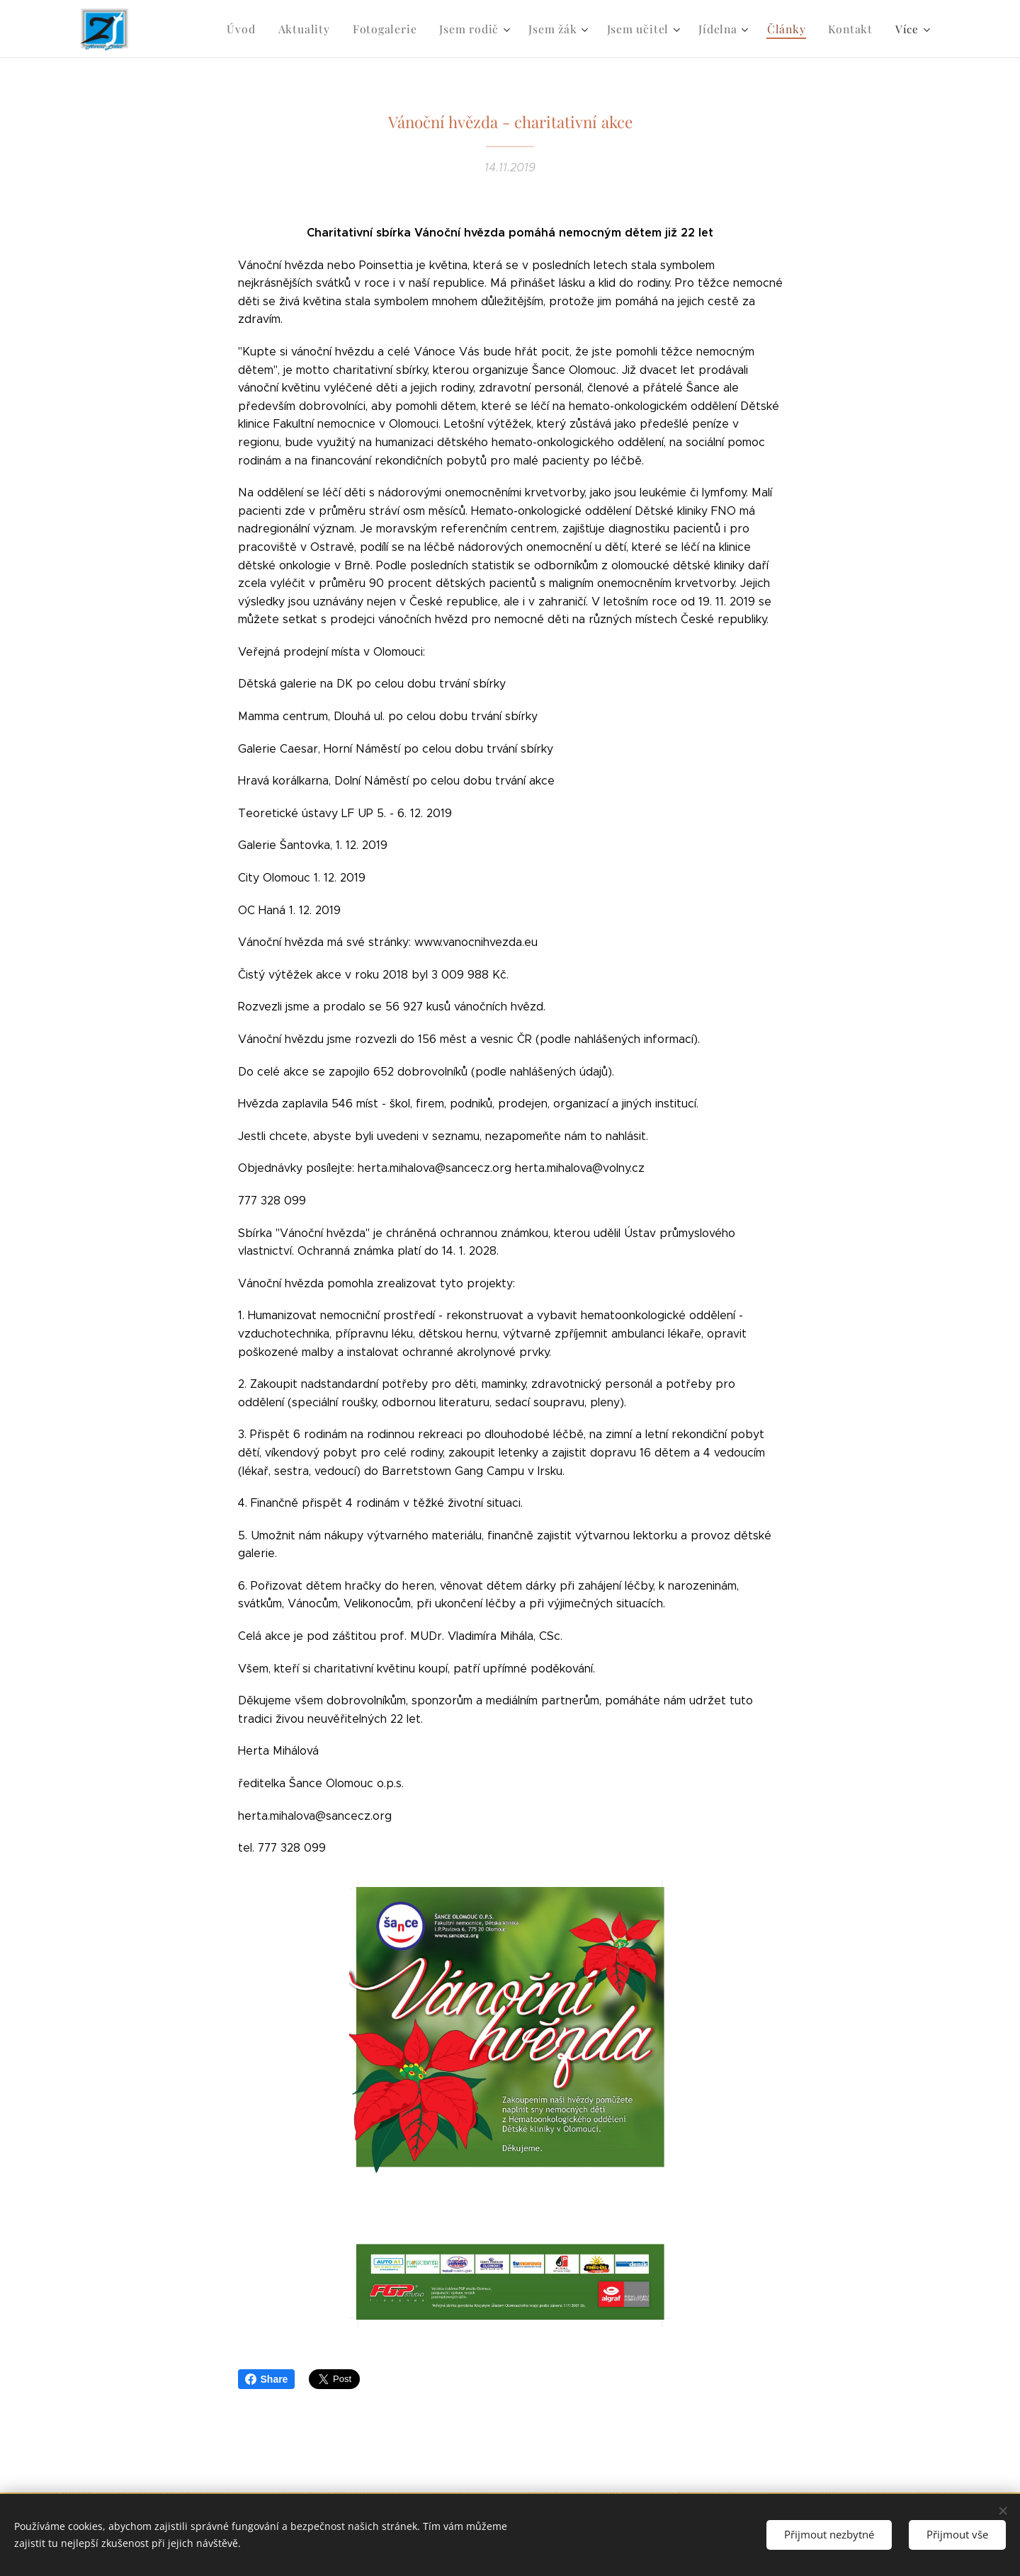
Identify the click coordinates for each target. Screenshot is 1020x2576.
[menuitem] (262, 29)
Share (266, 2379)
